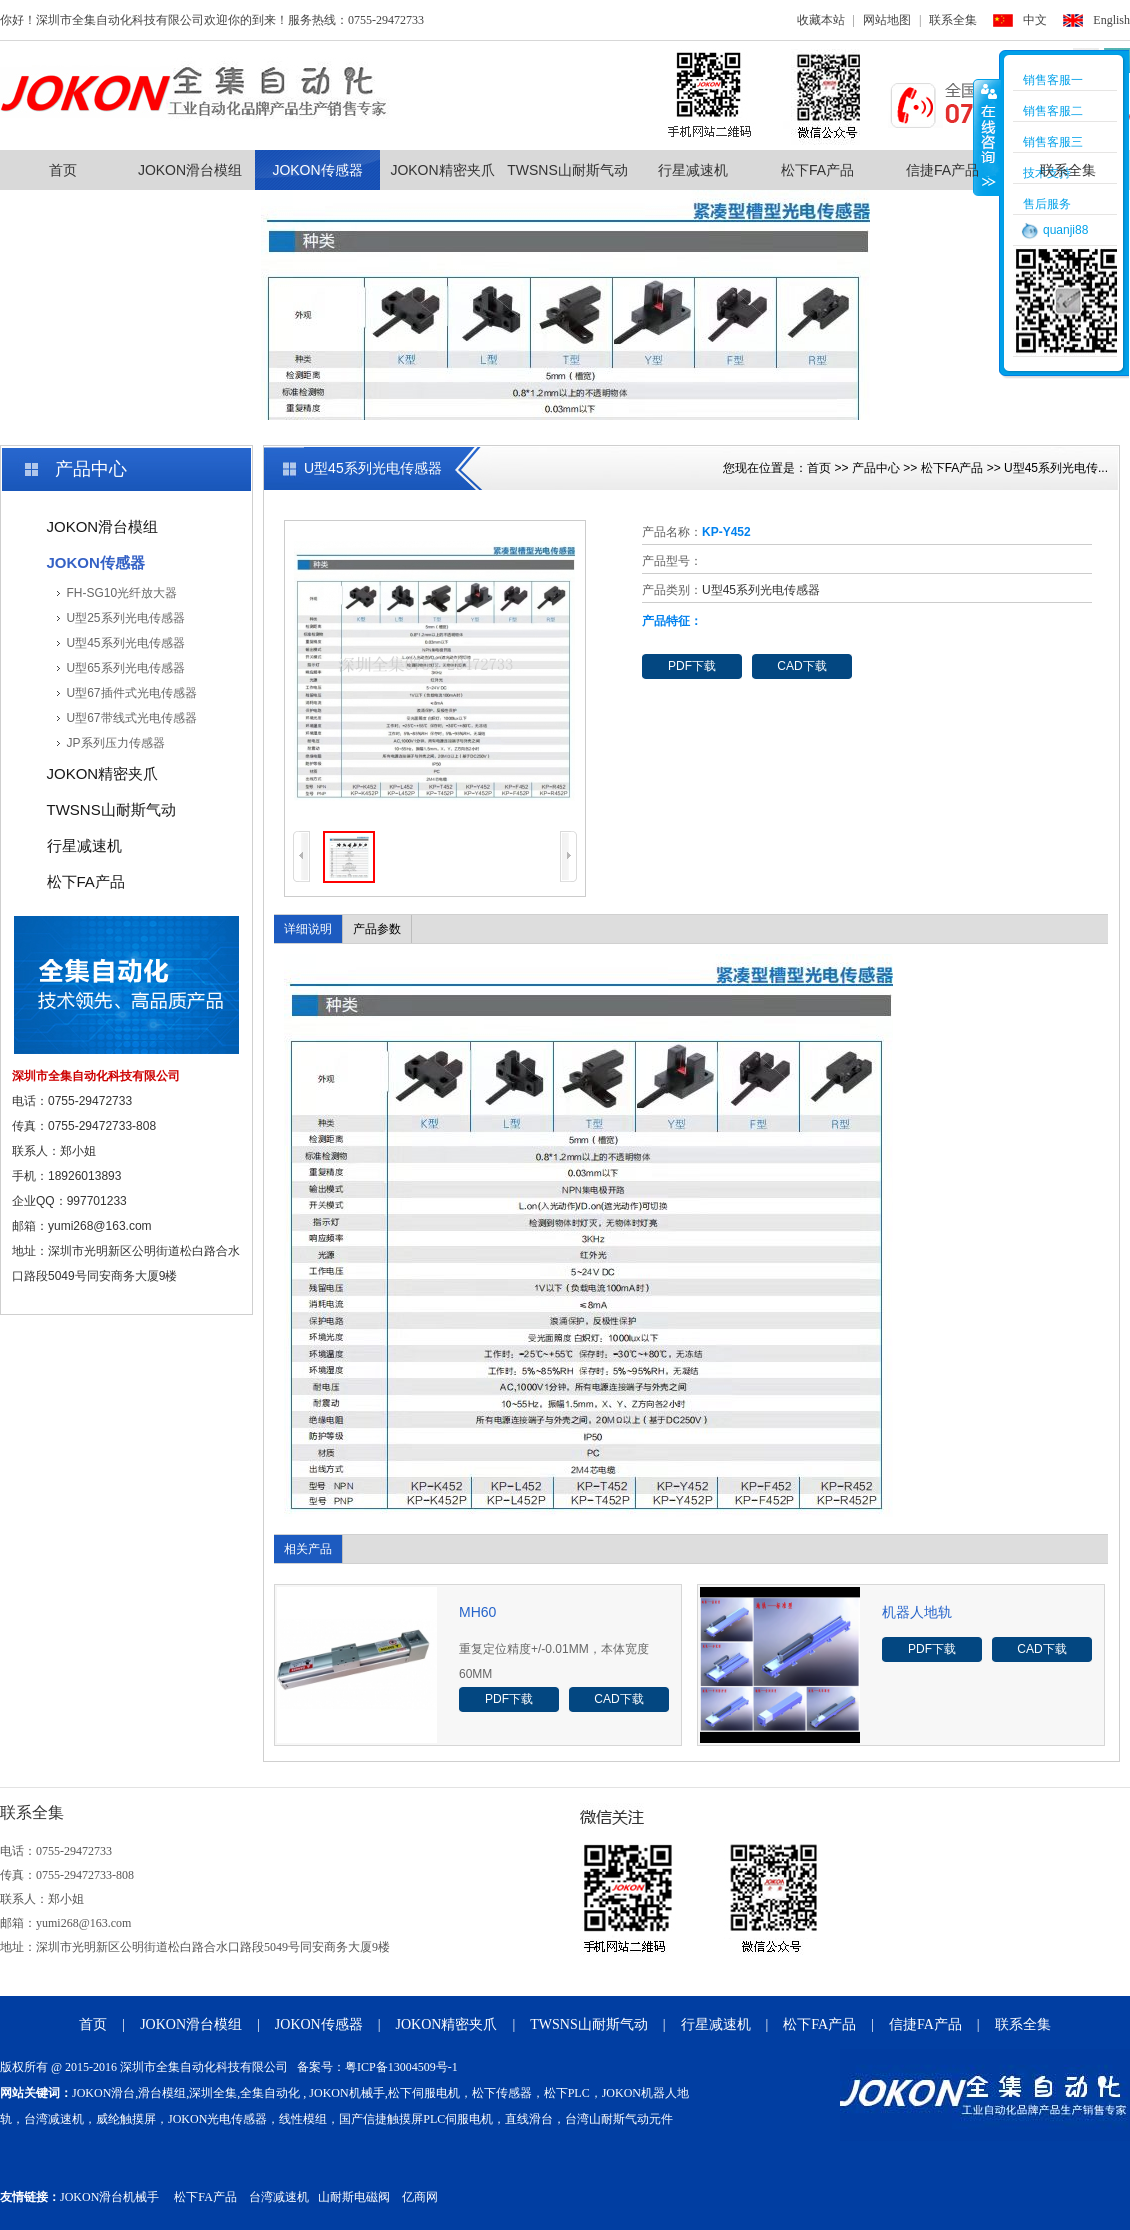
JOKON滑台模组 (190, 170)
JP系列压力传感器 (116, 743)
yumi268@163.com (100, 1226)
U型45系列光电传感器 (126, 643)
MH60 (477, 1612)
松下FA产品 (817, 170)
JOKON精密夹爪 (442, 170)
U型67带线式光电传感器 (132, 718)
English (1111, 20)
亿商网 (420, 2197)
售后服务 (1047, 204)
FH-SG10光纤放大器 (122, 593)
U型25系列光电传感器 (126, 618)
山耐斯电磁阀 (354, 2197)
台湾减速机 (279, 2197)
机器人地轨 (917, 1612)
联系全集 (953, 20)
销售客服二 (1053, 111)
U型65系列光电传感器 (126, 668)
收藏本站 (821, 20)
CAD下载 (801, 666)
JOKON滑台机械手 (109, 2197)
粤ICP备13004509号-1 (401, 2067)
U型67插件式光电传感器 (132, 693)
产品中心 (876, 468)
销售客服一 (1053, 80)
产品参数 (377, 929)
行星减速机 (693, 170)
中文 (1035, 20)
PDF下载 (692, 666)
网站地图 (887, 20)
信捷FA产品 (942, 170)
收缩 (987, 137)
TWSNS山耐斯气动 (567, 170)
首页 (63, 170)
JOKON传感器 (317, 170)
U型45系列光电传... (1056, 468)
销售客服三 (1053, 142)
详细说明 (308, 929)
